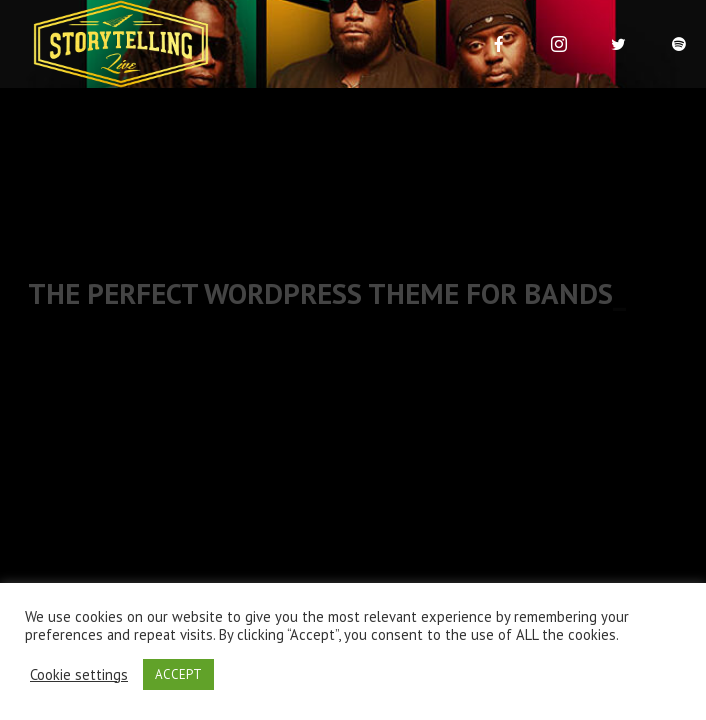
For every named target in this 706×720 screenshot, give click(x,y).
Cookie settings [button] (79, 675)
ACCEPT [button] (178, 674)
